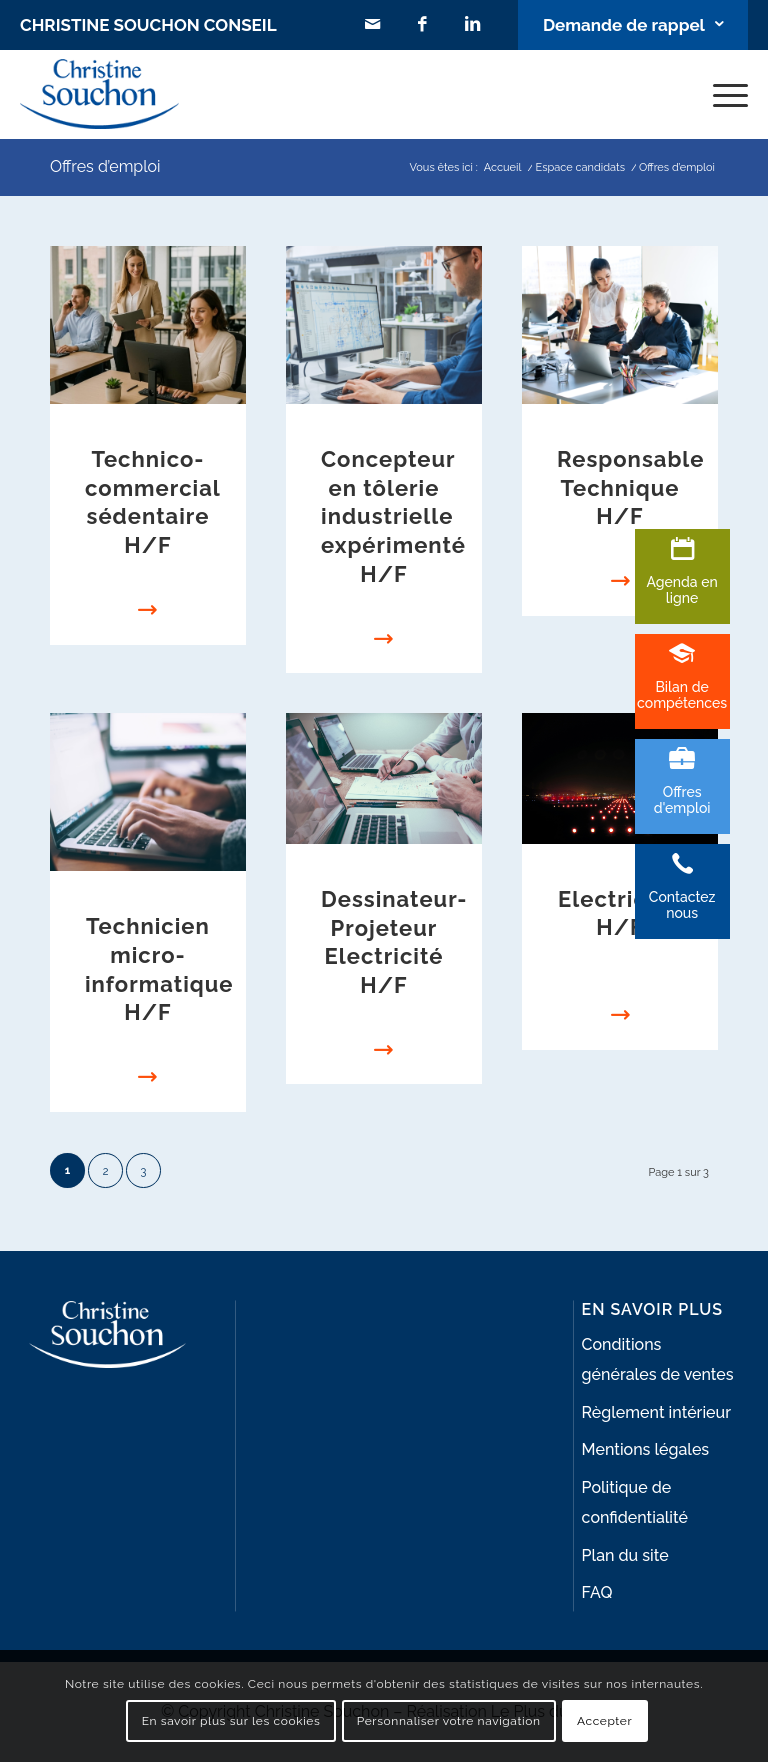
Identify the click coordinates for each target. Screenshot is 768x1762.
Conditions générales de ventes (658, 1359)
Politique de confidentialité (635, 1502)
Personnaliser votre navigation (449, 1721)
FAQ (597, 1592)
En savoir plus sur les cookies (231, 1721)
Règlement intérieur (656, 1412)
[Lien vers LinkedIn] (473, 25)
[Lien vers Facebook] (423, 25)
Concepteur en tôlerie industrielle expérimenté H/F (393, 516)
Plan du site (625, 1555)
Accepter (604, 1721)
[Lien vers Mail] (373, 25)
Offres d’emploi (105, 166)
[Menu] (720, 94)
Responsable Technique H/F (630, 487)
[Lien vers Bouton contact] (633, 25)
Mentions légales (646, 1449)
